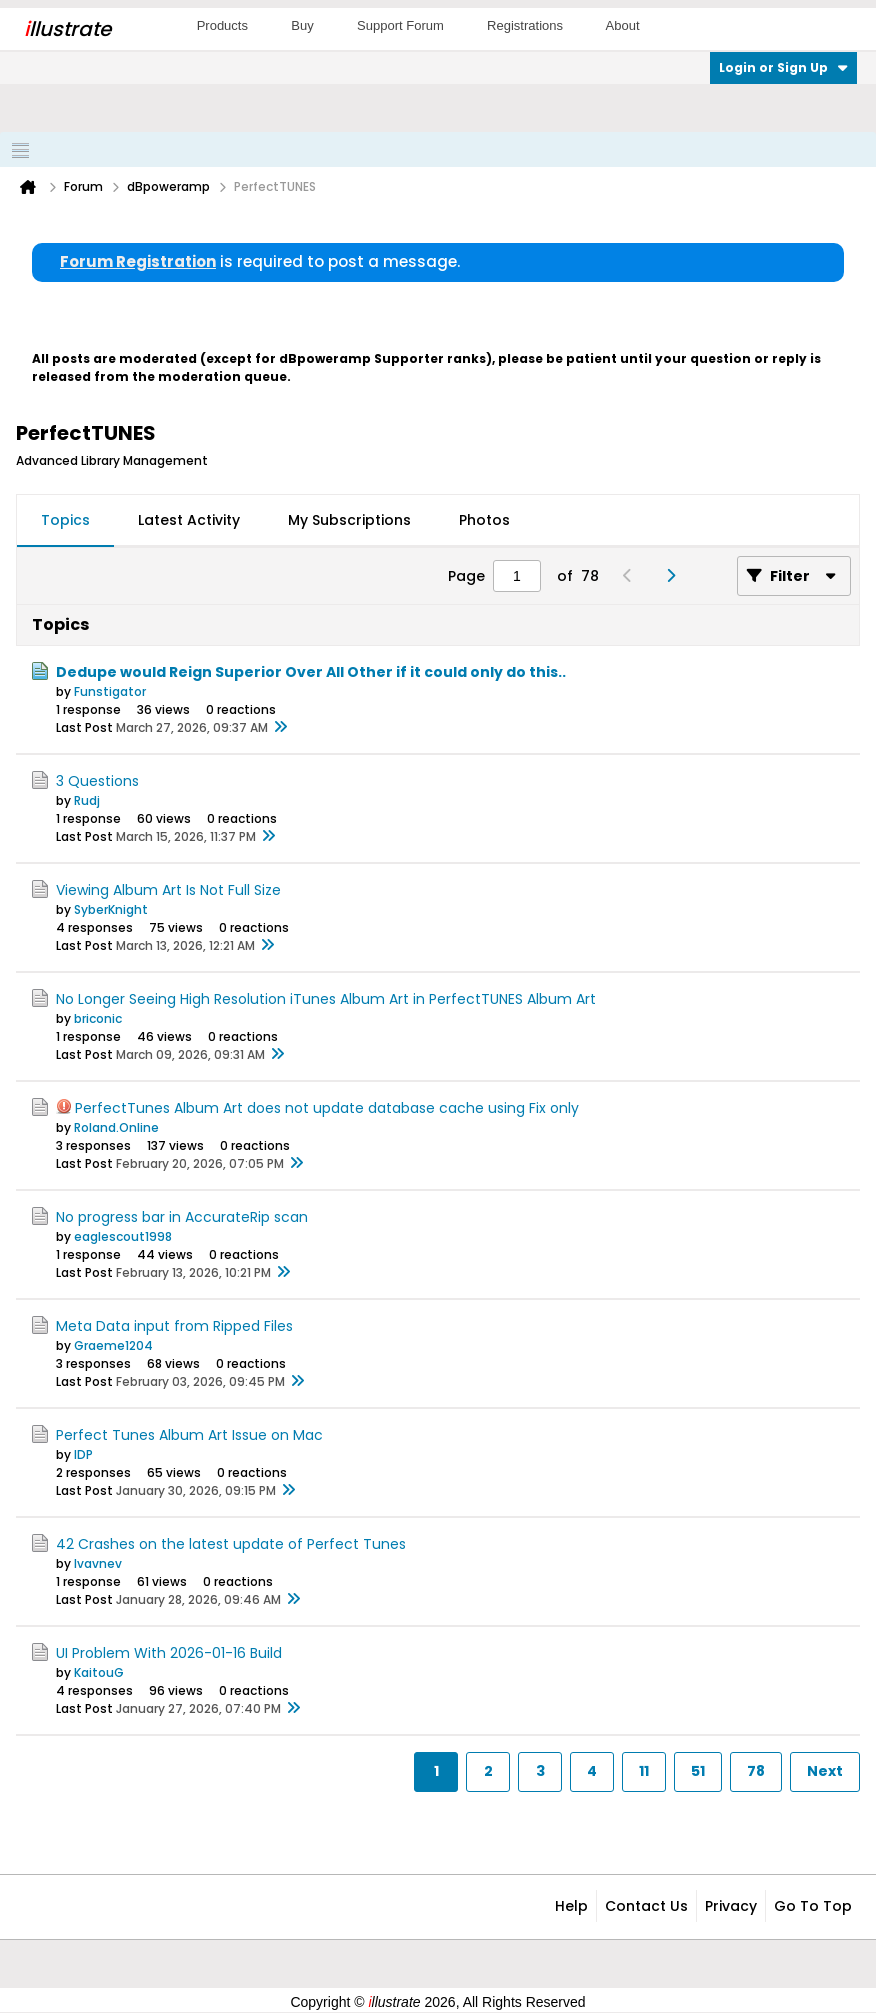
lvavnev (98, 1563)
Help (571, 1906)
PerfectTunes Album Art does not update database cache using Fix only (327, 1108)
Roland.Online (116, 1127)
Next (825, 1771)
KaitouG (99, 1672)
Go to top (813, 1906)
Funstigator (110, 691)
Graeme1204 (113, 1345)
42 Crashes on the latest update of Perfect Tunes (231, 1544)
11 (644, 1771)
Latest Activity (189, 520)
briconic (98, 1018)
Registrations (525, 25)
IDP (83, 1454)
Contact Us (646, 1906)
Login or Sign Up (783, 67)
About (623, 25)
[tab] (65, 521)
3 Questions (97, 781)
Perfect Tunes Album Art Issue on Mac (189, 1435)
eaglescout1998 (123, 1236)
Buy (302, 25)
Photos (484, 520)
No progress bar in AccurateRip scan (182, 1217)
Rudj (87, 800)
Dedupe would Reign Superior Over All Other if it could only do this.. (311, 672)
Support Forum (400, 25)
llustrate (67, 29)
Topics (65, 520)
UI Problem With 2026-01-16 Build (169, 1653)
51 (698, 1771)
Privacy (731, 1906)
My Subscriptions (349, 520)
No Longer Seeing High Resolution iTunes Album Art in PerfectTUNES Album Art (326, 999)
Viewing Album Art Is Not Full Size (168, 890)
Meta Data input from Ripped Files (174, 1326)
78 (756, 1771)
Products (222, 25)
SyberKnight (111, 909)
